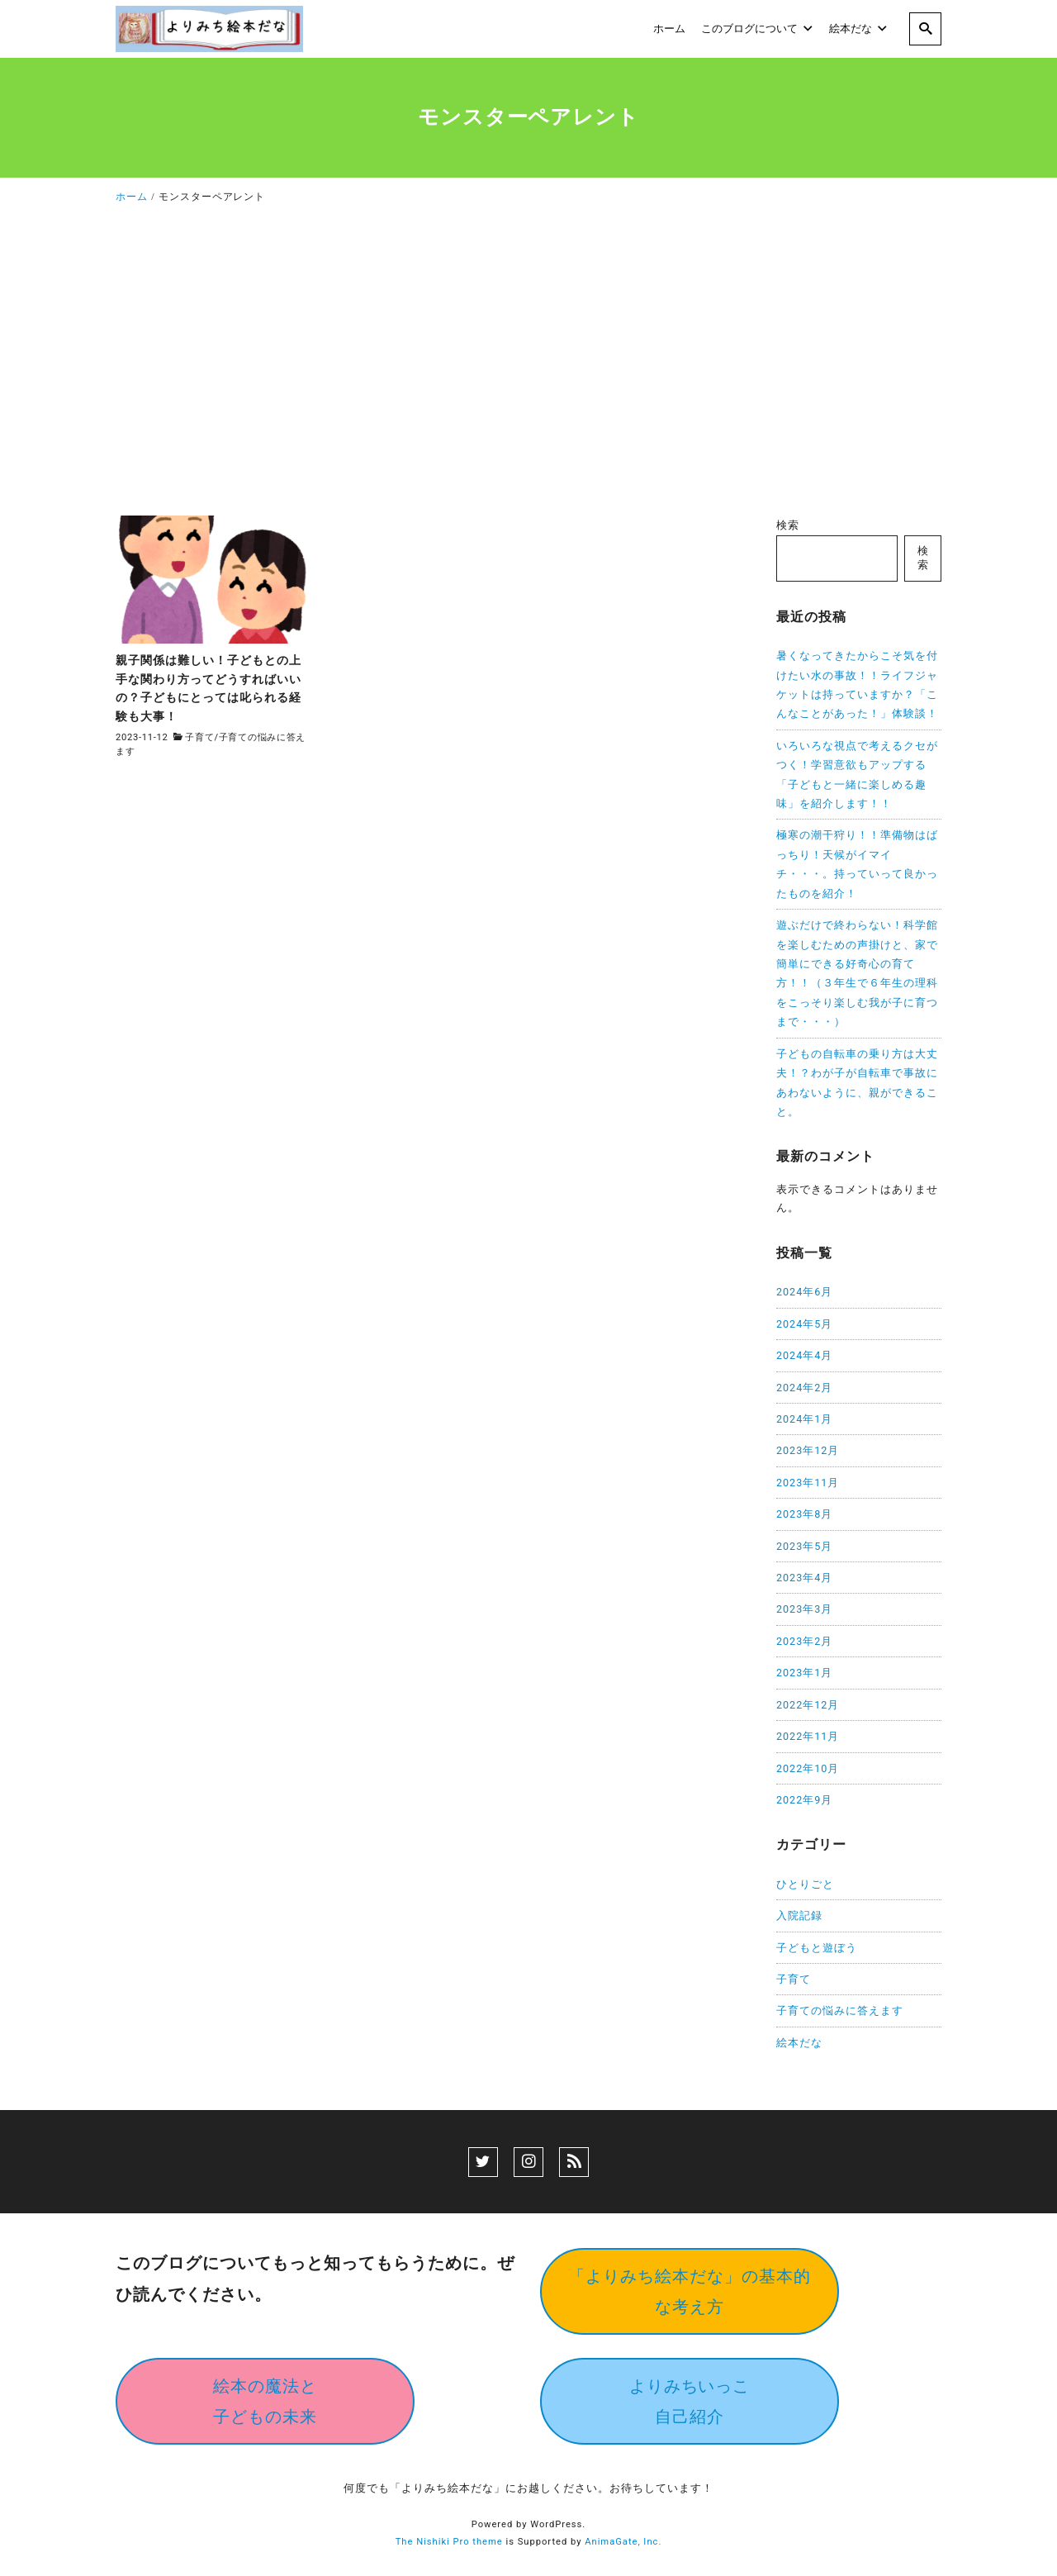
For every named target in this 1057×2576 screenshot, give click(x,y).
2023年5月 (804, 1546)
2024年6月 (804, 1292)
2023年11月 (807, 1482)
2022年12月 (807, 1705)
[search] (925, 28)
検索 (787, 525)
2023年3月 (804, 1609)
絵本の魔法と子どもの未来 (265, 2401)
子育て (199, 737)
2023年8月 (804, 1514)
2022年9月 (804, 1800)
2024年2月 (804, 1387)
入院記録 (799, 1915)
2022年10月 (807, 1768)
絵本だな (799, 2043)
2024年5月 (804, 1324)
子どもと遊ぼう (816, 1948)
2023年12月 (807, 1450)
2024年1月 (804, 1419)
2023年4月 (804, 1577)
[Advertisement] (528, 365)
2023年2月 (804, 1641)
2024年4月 (804, 1355)
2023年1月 (804, 1672)
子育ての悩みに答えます (839, 2010)
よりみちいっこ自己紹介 (690, 2401)
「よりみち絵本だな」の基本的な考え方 (689, 2291)
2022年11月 (807, 1736)
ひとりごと (805, 1884)
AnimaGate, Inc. (623, 2541)
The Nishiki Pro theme (449, 2541)
